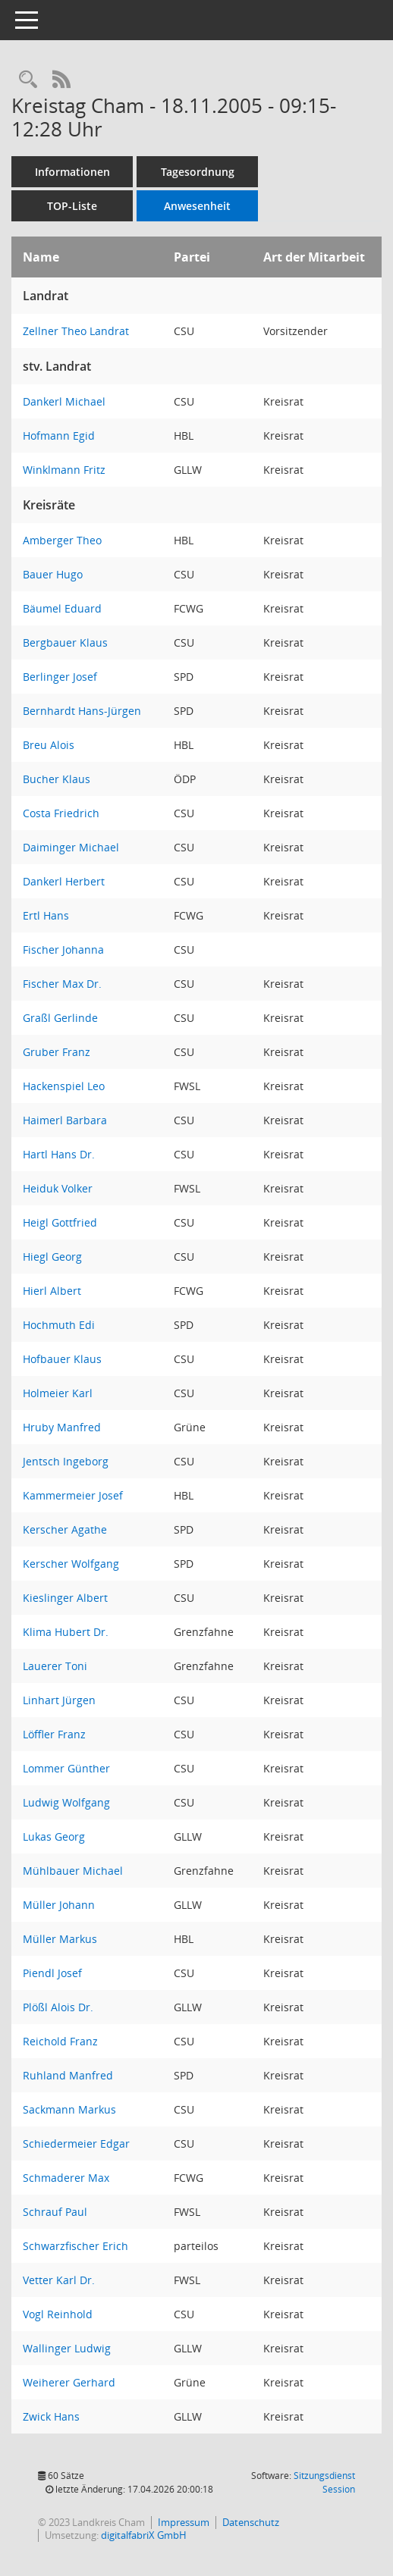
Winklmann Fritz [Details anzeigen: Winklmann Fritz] (64, 469)
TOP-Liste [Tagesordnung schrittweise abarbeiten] (72, 206)
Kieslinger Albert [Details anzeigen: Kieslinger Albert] (65, 1597)
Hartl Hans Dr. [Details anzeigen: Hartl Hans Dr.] (59, 1154)
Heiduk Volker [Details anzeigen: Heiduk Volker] (58, 1188)
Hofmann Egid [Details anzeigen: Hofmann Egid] (59, 435)
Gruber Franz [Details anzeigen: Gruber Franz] (56, 1052)
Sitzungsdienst (324, 2482)
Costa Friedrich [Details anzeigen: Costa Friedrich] (61, 813)
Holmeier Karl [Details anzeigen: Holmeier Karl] (58, 1393)
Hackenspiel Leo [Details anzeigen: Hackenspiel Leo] (64, 1086)
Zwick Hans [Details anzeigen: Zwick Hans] (51, 2416)
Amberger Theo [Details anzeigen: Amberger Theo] (62, 540)
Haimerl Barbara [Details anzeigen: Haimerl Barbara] (65, 1120)
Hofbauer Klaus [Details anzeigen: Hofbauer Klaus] (62, 1359)
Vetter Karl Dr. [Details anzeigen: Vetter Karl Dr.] (59, 2280)
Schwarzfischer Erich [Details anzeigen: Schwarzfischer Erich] (75, 2246)
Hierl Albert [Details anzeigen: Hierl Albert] (52, 1290)
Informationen (72, 172)
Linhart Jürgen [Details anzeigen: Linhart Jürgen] (59, 1700)
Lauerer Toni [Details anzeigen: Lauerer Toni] (55, 1666)
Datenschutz (250, 2522)
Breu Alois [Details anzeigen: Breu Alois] (48, 745)
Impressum (183, 2522)
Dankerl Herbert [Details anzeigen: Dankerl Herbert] (64, 881)
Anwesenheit (197, 206)
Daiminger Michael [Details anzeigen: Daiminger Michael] (71, 847)
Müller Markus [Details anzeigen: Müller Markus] (60, 1939)
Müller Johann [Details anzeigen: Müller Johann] (59, 1905)
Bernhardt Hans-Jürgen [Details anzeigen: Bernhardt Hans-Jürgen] (82, 711)
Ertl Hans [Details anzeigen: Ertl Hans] (46, 915)
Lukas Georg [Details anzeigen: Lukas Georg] (54, 1836)
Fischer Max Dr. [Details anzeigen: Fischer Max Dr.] (62, 983)
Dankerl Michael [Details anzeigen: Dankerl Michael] (64, 401)
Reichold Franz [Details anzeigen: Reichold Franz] (60, 2041)
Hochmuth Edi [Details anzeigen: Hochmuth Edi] (59, 1325)
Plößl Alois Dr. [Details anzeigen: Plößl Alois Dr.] (58, 2007)
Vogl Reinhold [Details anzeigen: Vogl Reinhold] (58, 2314)
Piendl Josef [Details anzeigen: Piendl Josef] (52, 1973)
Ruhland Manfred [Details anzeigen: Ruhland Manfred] (68, 2075)
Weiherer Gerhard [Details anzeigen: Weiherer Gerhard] (69, 2382)
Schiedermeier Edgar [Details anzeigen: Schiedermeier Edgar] (76, 2143)
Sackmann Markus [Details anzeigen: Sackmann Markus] (69, 2109)
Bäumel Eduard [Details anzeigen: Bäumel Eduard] (62, 608)
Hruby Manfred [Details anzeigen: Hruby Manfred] (62, 1427)
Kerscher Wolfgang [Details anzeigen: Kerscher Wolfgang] (71, 1563)
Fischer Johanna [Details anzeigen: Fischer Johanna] (63, 949)
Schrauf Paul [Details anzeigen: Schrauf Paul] (55, 2212)
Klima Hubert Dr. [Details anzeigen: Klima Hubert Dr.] (65, 1632)
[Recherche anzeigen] (28, 79)
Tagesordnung (197, 172)
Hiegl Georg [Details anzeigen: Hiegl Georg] (52, 1256)
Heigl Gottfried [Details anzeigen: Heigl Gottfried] (60, 1222)
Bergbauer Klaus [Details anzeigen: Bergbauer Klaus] (65, 642)
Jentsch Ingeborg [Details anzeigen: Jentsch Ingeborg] (65, 1461)
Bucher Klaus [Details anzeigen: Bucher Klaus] (56, 779)
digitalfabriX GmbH (144, 2535)
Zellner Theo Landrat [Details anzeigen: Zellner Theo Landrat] (76, 331)
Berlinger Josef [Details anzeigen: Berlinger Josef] (60, 676)
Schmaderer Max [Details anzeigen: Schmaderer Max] (66, 2177)
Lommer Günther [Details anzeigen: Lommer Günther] (66, 1768)
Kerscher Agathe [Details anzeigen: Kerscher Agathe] (65, 1529)
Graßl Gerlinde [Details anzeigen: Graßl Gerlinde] (60, 1018)
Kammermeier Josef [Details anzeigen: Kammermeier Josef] (73, 1495)
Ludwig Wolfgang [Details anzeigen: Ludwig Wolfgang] (66, 1802)
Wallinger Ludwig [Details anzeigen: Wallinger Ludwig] (67, 2348)
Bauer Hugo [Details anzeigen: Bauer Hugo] (53, 574)
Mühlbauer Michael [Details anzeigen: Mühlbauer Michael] (73, 1870)
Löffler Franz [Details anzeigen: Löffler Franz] (54, 1734)
